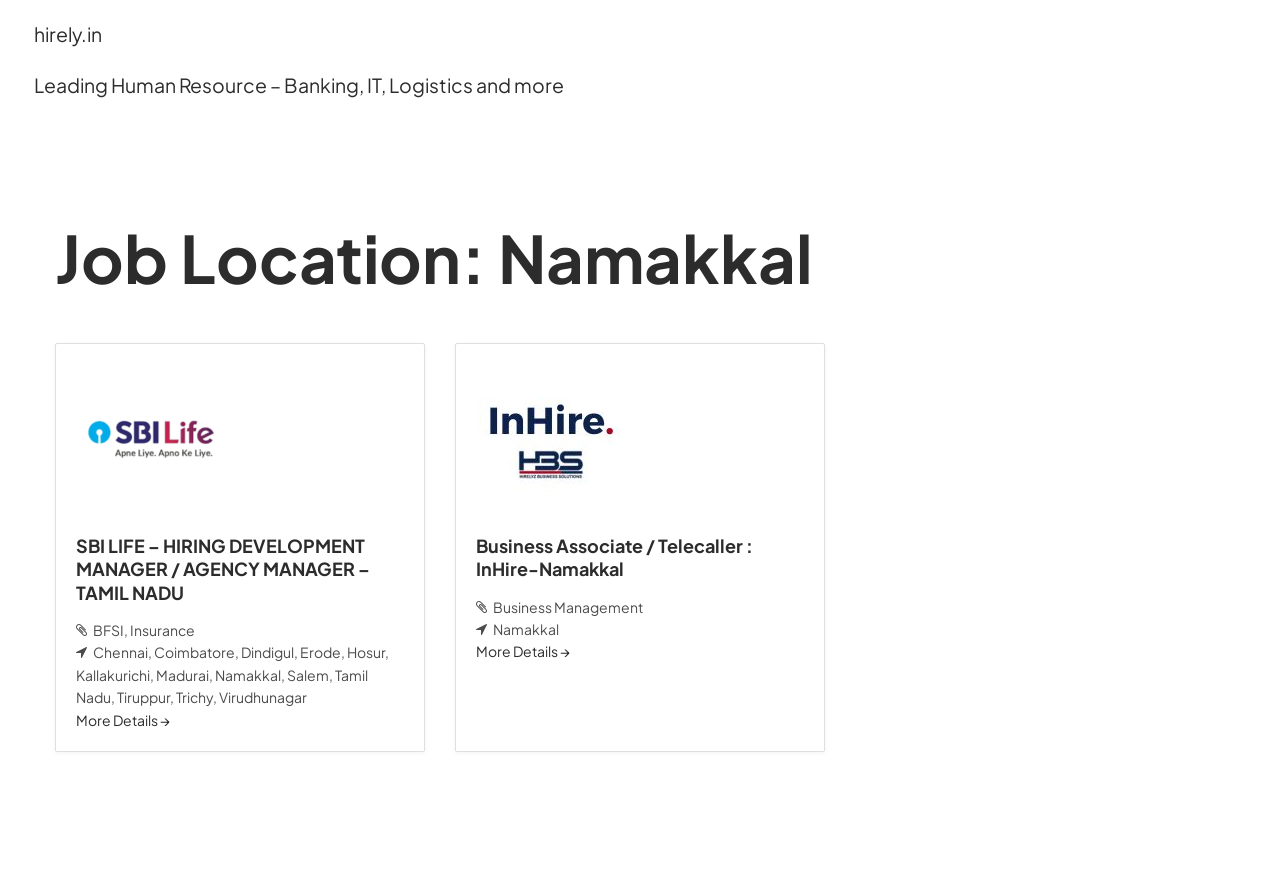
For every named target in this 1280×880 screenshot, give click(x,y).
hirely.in (68, 34)
